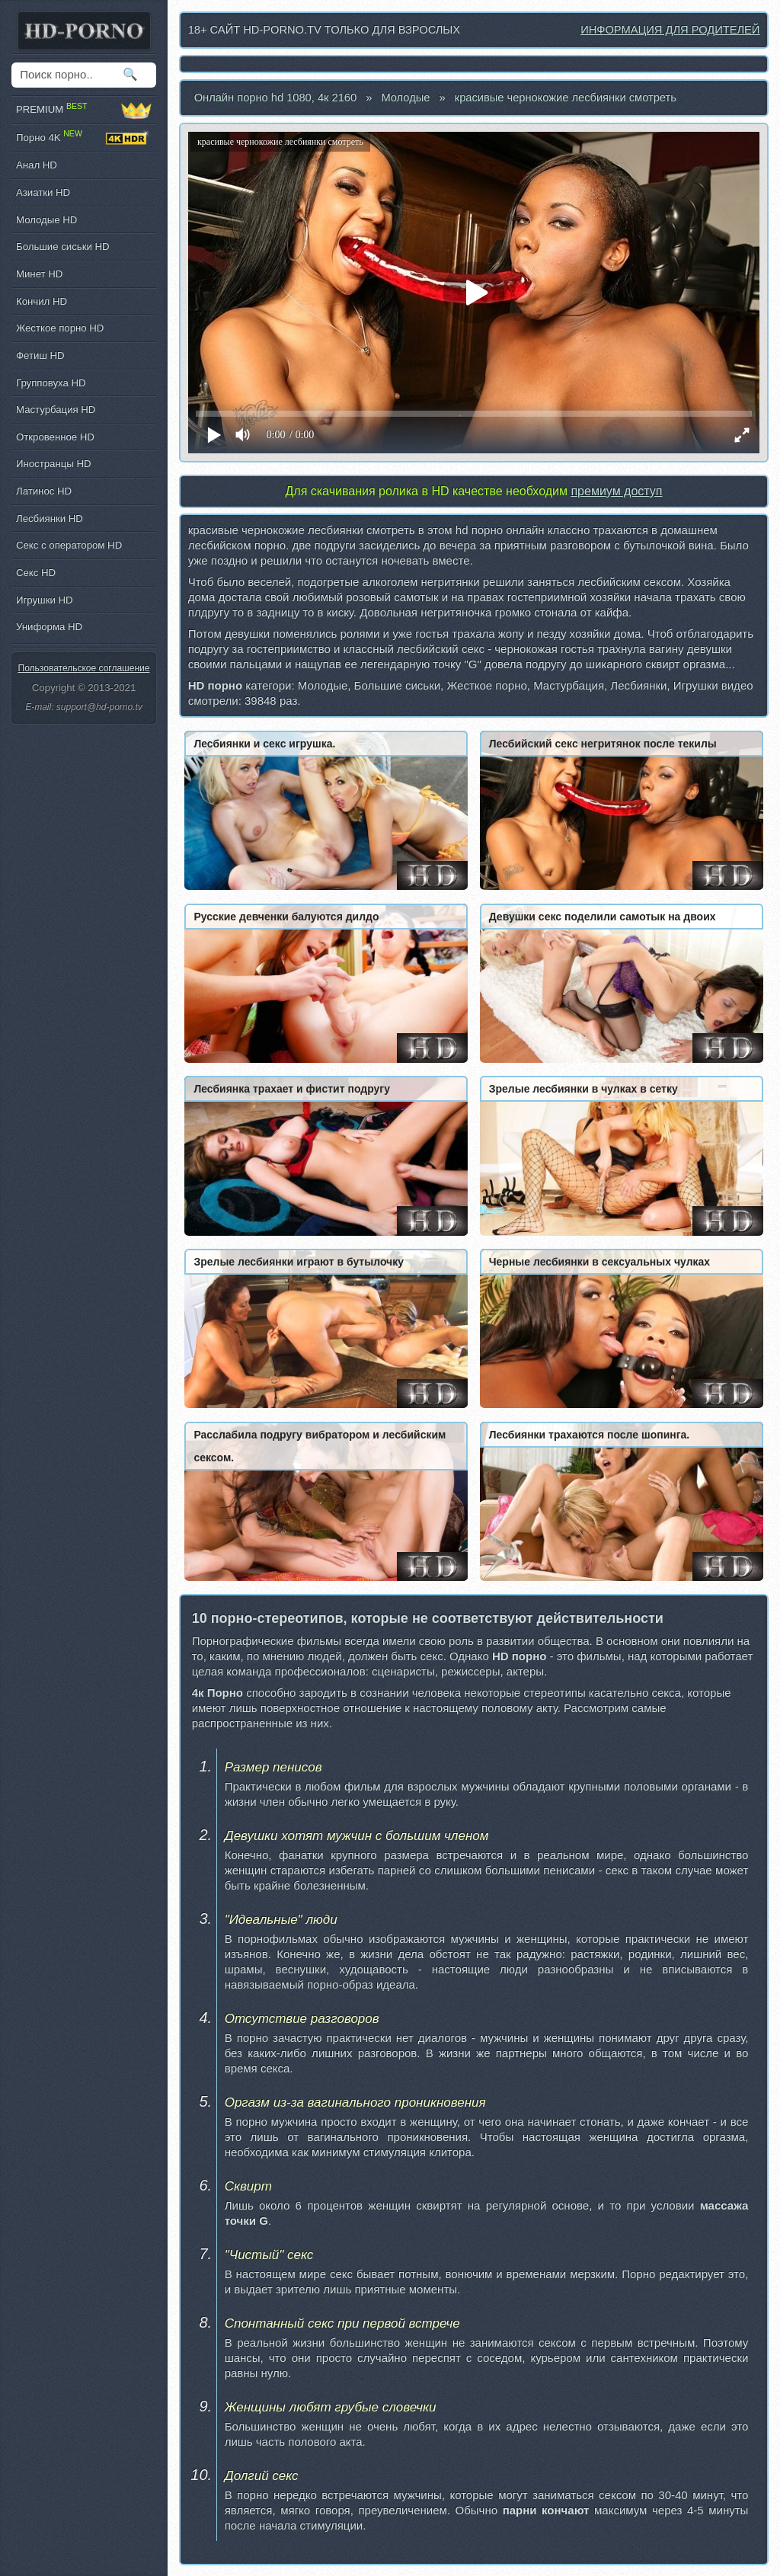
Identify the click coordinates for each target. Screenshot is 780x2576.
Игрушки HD (44, 600)
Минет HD (39, 274)
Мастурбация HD (55, 409)
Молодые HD (46, 220)
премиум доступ (616, 491)
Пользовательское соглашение (84, 668)
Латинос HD (44, 491)
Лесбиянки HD (49, 518)
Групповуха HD (51, 383)
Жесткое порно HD (60, 328)
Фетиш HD (40, 355)
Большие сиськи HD (62, 246)
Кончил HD (41, 301)
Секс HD (36, 572)
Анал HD (36, 165)
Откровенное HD (55, 437)
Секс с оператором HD (69, 545)
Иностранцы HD (53, 463)
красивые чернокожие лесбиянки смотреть (565, 97)
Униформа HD (49, 626)
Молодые (405, 97)
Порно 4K (84, 138)
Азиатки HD (43, 192)
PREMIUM (84, 110)
